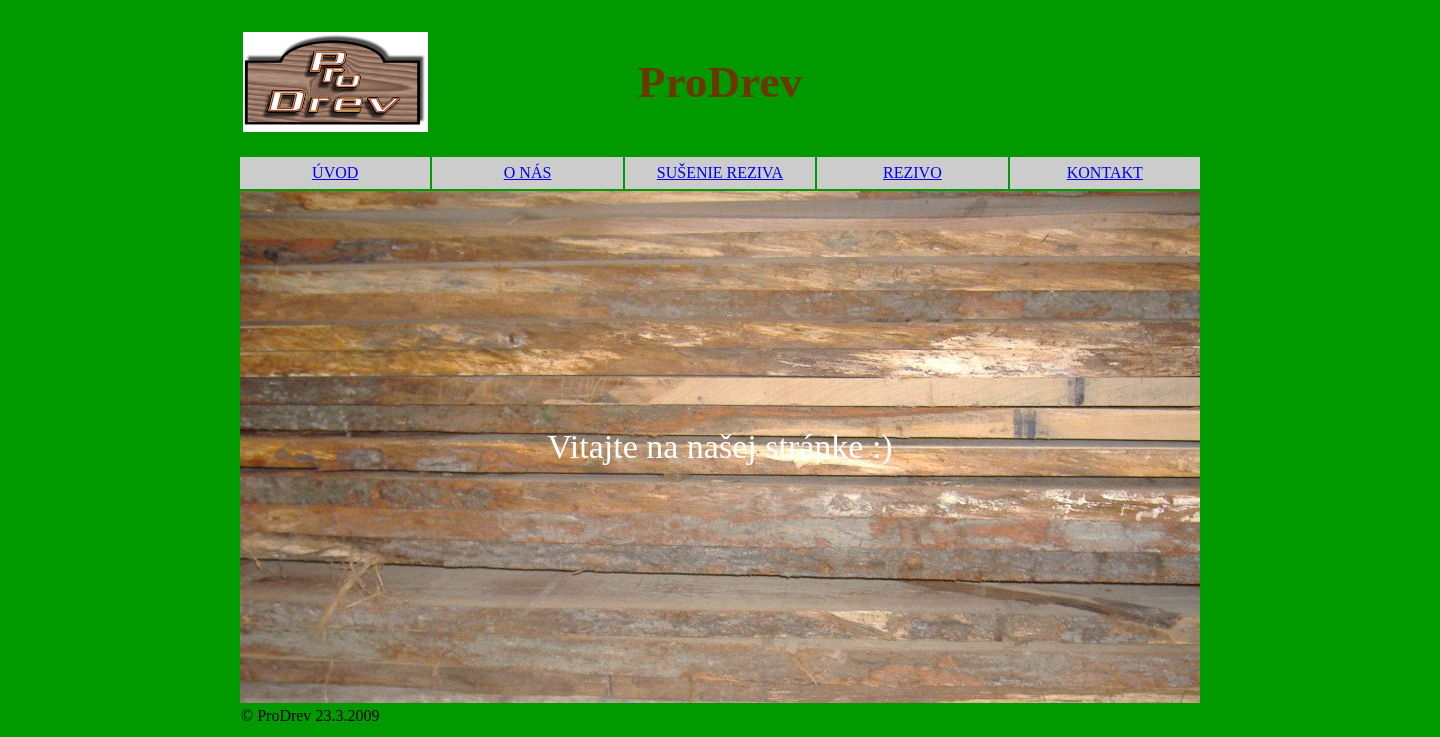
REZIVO (912, 172)
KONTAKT (1105, 172)
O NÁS (528, 172)
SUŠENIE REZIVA (720, 172)
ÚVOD (335, 172)
